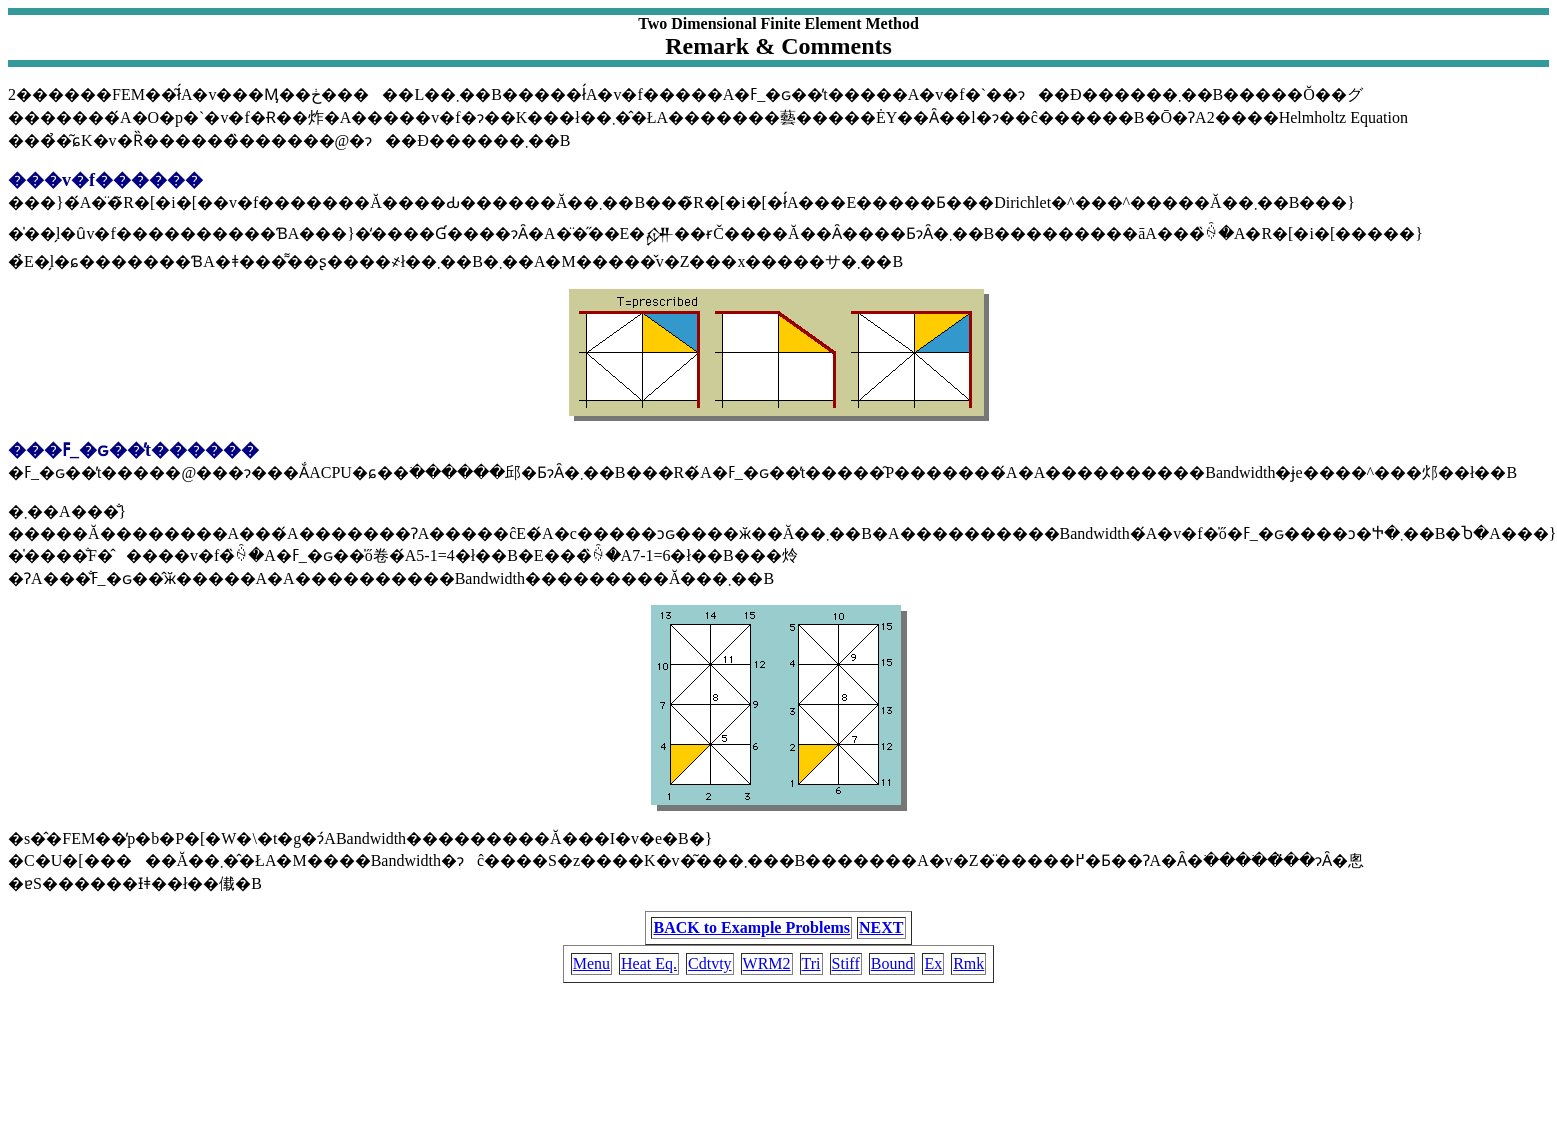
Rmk (968, 963)
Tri (811, 963)
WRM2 (767, 963)
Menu (591, 963)
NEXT (881, 927)
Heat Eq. (649, 963)
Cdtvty (710, 963)
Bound (892, 963)
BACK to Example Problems (751, 927)
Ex (933, 963)
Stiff (846, 963)
